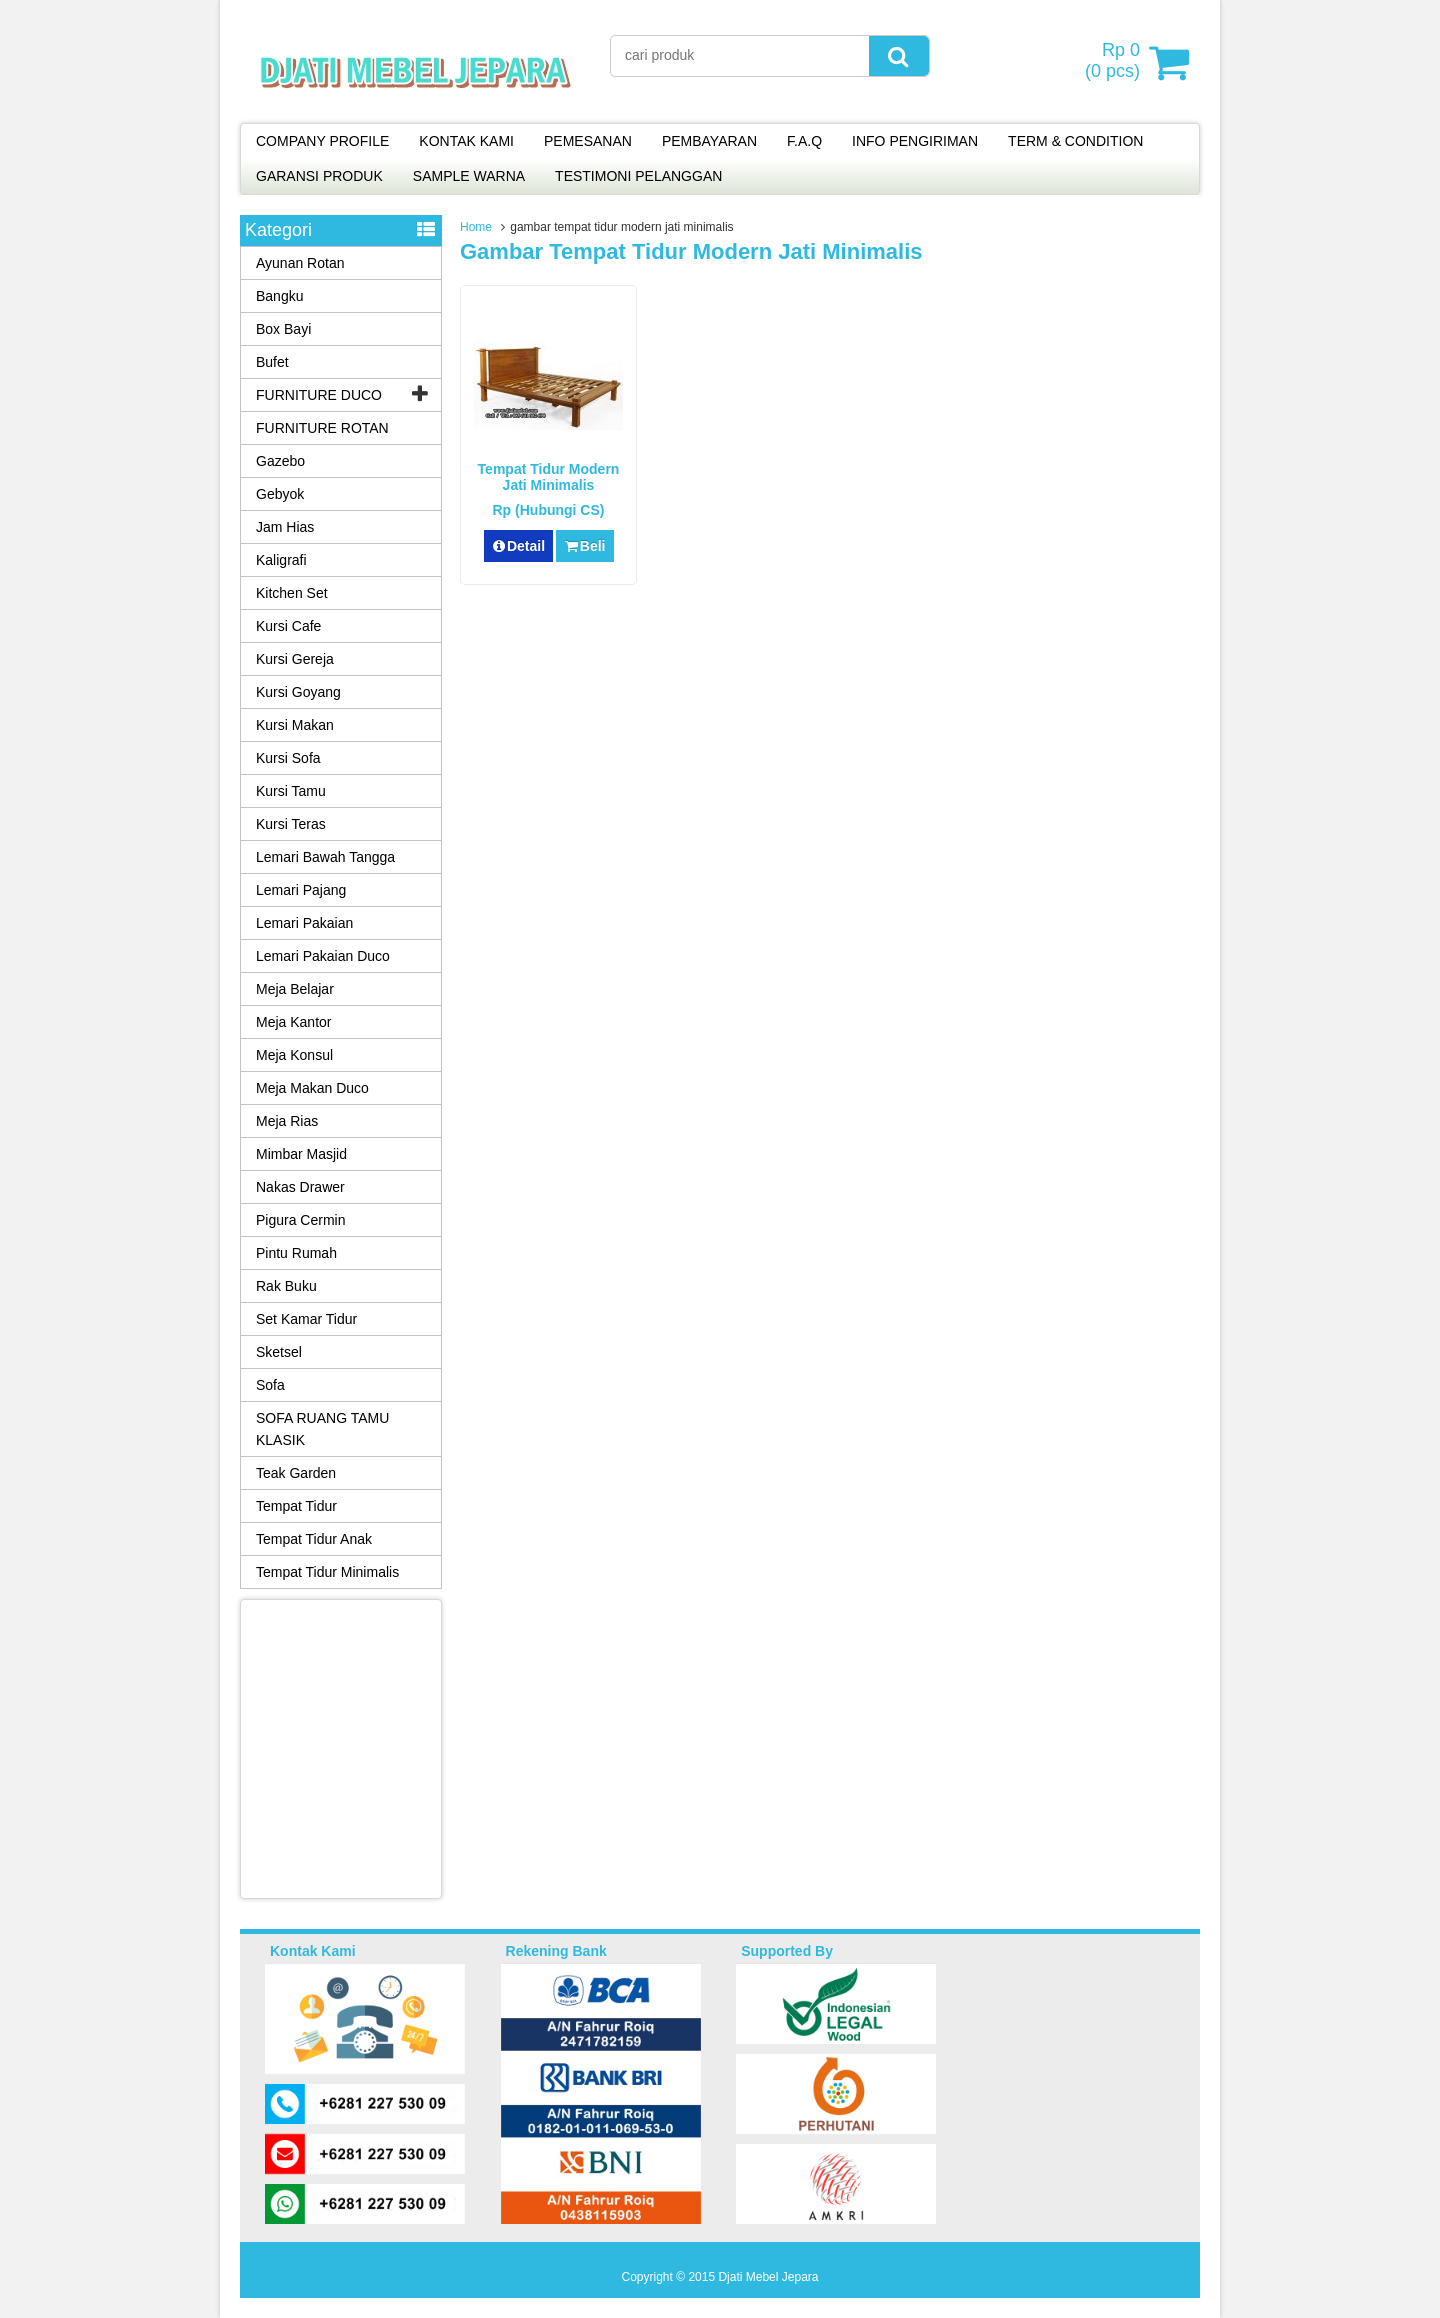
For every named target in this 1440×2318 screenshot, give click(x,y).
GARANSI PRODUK (319, 176)
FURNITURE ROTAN (322, 428)
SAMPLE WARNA (469, 176)
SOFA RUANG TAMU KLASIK (322, 1429)
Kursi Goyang (298, 692)
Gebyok (280, 494)
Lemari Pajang (301, 890)
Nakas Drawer (300, 1187)
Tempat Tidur (296, 1506)
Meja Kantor (293, 1022)
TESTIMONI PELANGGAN (638, 176)
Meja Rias (287, 1121)
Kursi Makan (295, 725)
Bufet (272, 362)
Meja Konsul (294, 1055)
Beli (584, 546)
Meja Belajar (295, 989)
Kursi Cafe (288, 626)
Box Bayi (283, 329)
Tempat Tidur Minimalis (327, 1572)
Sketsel (279, 1352)
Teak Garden (296, 1473)
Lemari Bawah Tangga (325, 857)
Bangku (279, 296)
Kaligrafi (281, 560)
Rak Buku (286, 1286)
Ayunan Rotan (300, 263)
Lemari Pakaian (304, 923)
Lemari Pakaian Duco (323, 956)
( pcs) (1115, 62)
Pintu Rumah (296, 1253)
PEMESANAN (588, 141)
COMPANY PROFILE (322, 141)
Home (476, 227)
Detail (519, 546)
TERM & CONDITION (1075, 141)
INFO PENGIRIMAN (915, 141)
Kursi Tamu (291, 791)
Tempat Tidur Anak (314, 1539)
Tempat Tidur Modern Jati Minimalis (549, 477)
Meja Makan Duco (312, 1088)
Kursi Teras (291, 824)
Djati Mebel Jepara (768, 2277)
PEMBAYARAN (709, 141)
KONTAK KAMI (466, 141)
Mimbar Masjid (301, 1154)
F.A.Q (804, 141)
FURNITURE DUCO (319, 395)
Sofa (270, 1385)
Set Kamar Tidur (306, 1319)
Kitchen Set (292, 593)
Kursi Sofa (288, 758)
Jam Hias (285, 527)
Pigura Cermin (300, 1220)
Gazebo (280, 461)
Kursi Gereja (295, 659)
